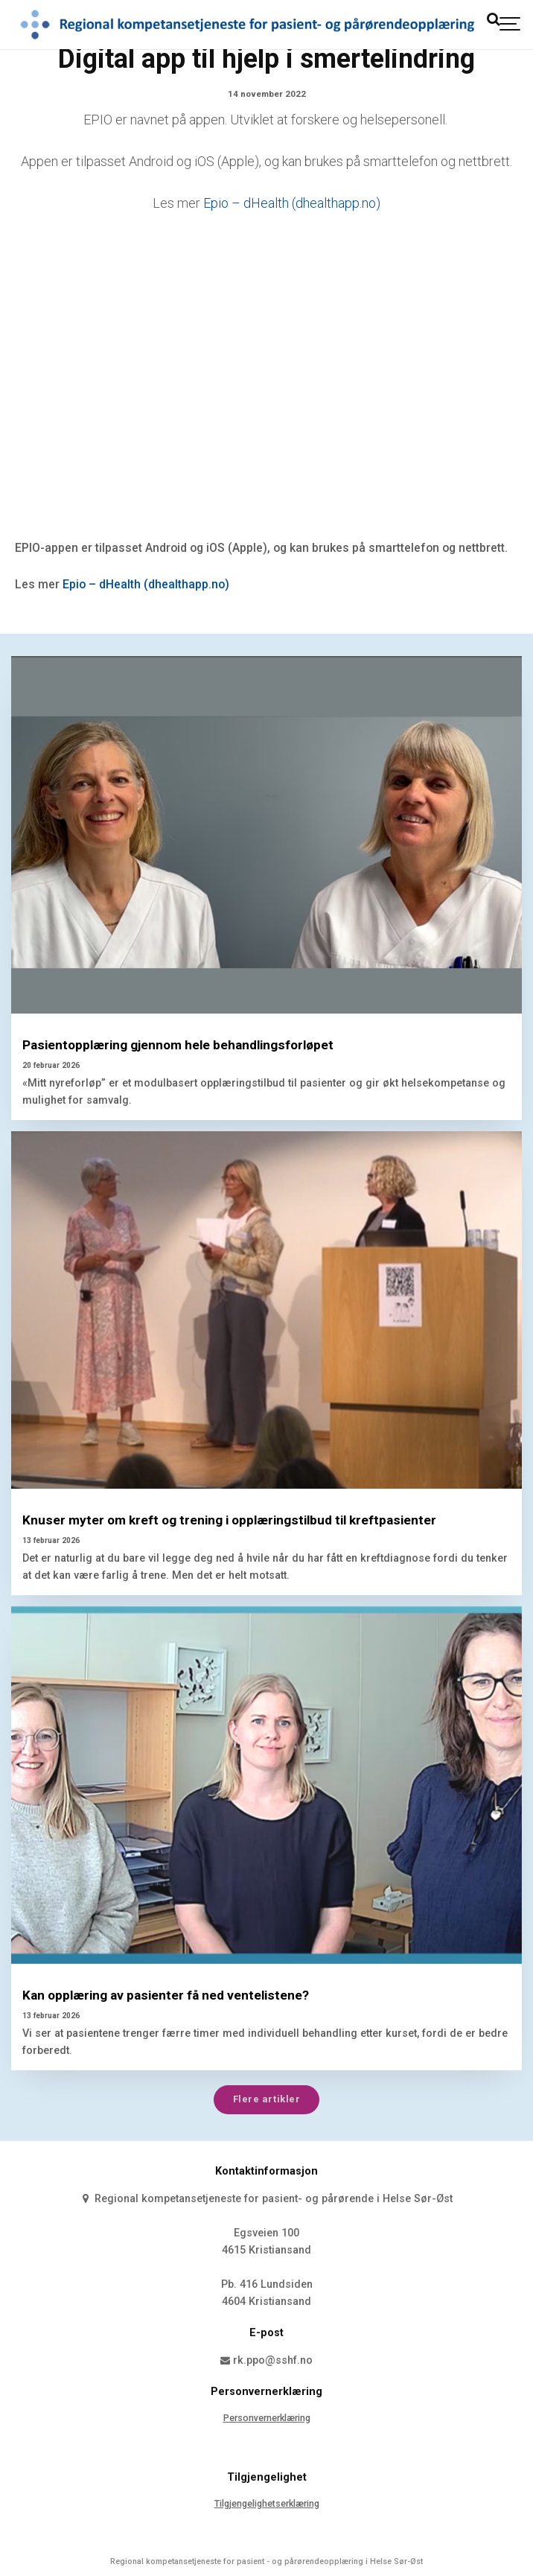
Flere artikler (266, 2099)
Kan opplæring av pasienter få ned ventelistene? (165, 1995)
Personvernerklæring (266, 2417)
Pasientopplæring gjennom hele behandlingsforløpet (177, 1044)
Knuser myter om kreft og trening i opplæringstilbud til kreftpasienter (229, 1520)
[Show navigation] (511, 24)
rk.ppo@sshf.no (266, 2360)
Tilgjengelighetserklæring (266, 2503)
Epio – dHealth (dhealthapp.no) (291, 203)
